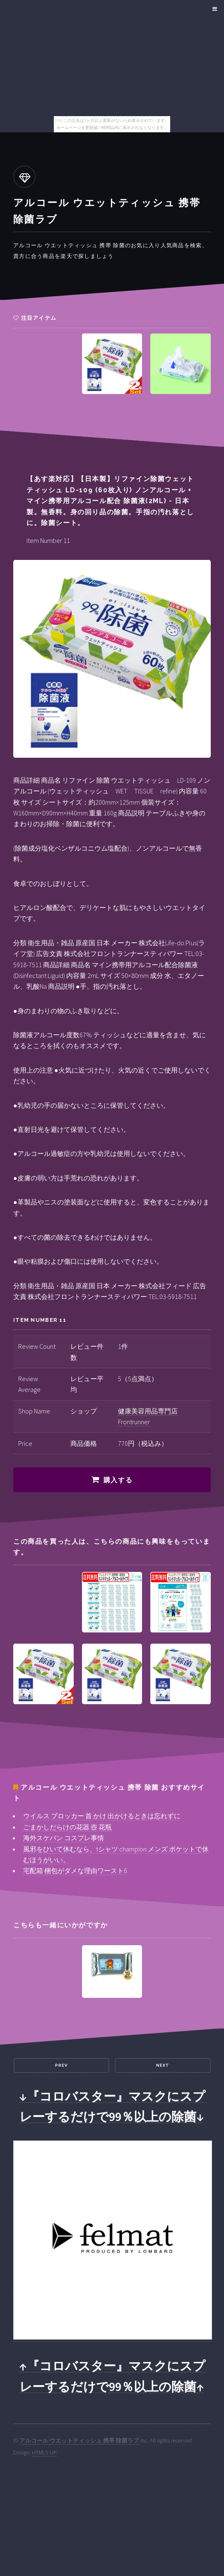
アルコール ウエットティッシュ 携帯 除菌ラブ (79, 2440)
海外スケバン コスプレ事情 (63, 1838)
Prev (61, 2065)
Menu (213, 9)
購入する (118, 1480)
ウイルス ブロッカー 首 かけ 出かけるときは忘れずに (102, 1816)
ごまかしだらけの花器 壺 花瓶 (67, 1827)
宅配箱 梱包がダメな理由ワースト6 (75, 1870)
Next (162, 2065)
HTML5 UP (44, 2452)
